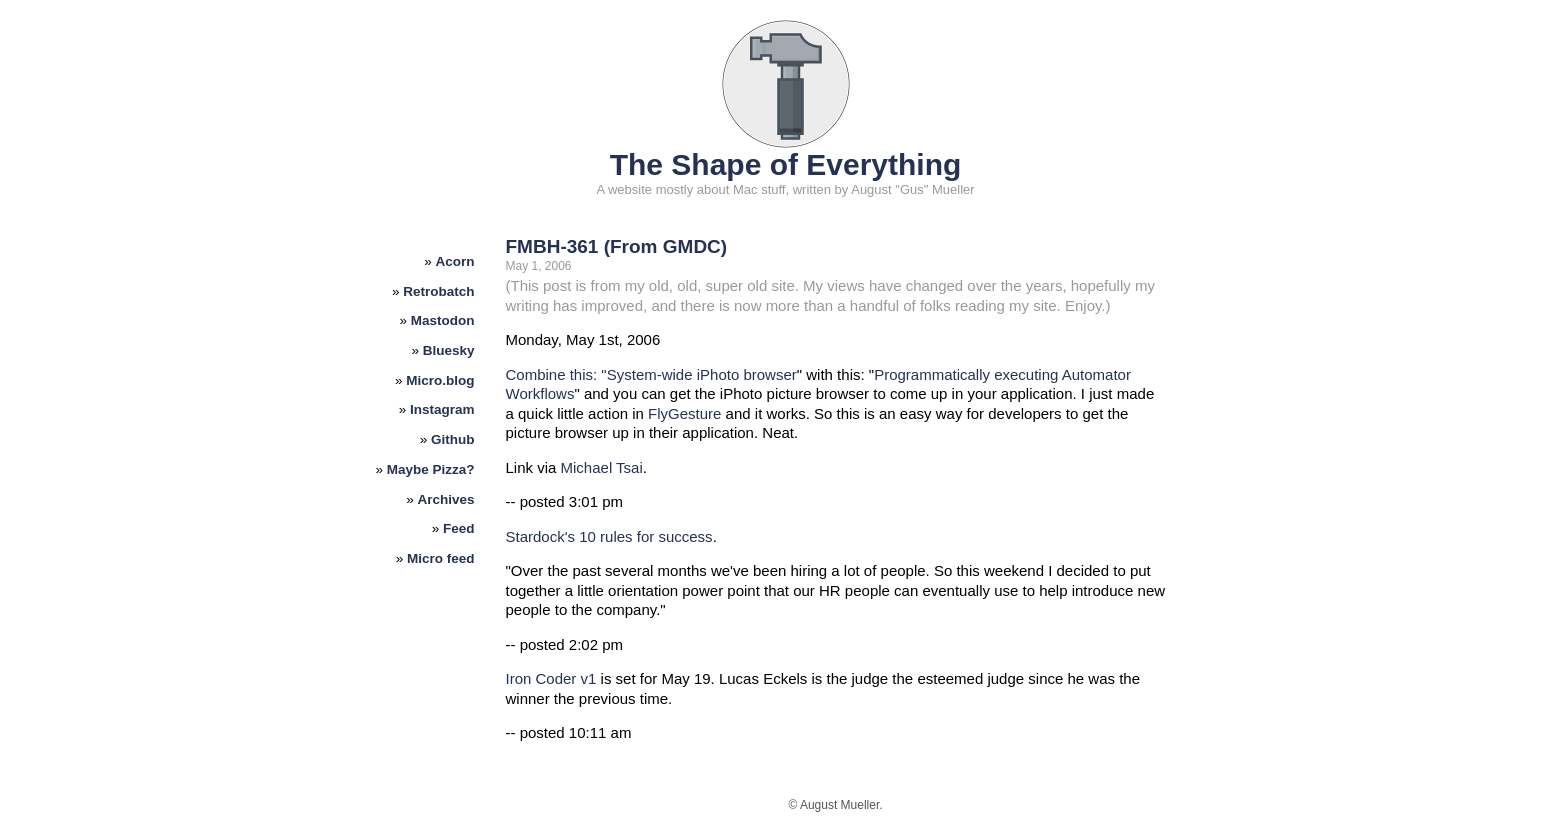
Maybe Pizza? (431, 469)
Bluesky (449, 350)
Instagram (442, 409)
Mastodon (443, 320)
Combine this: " (556, 374)
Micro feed (441, 558)
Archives (446, 499)
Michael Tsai (602, 467)
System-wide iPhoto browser (702, 374)
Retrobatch (438, 291)
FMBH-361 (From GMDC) (617, 246)
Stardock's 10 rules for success (609, 536)
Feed (459, 528)
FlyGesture (684, 413)
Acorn (455, 261)
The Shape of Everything (786, 164)
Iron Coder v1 (551, 678)
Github (453, 439)
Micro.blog (440, 380)
